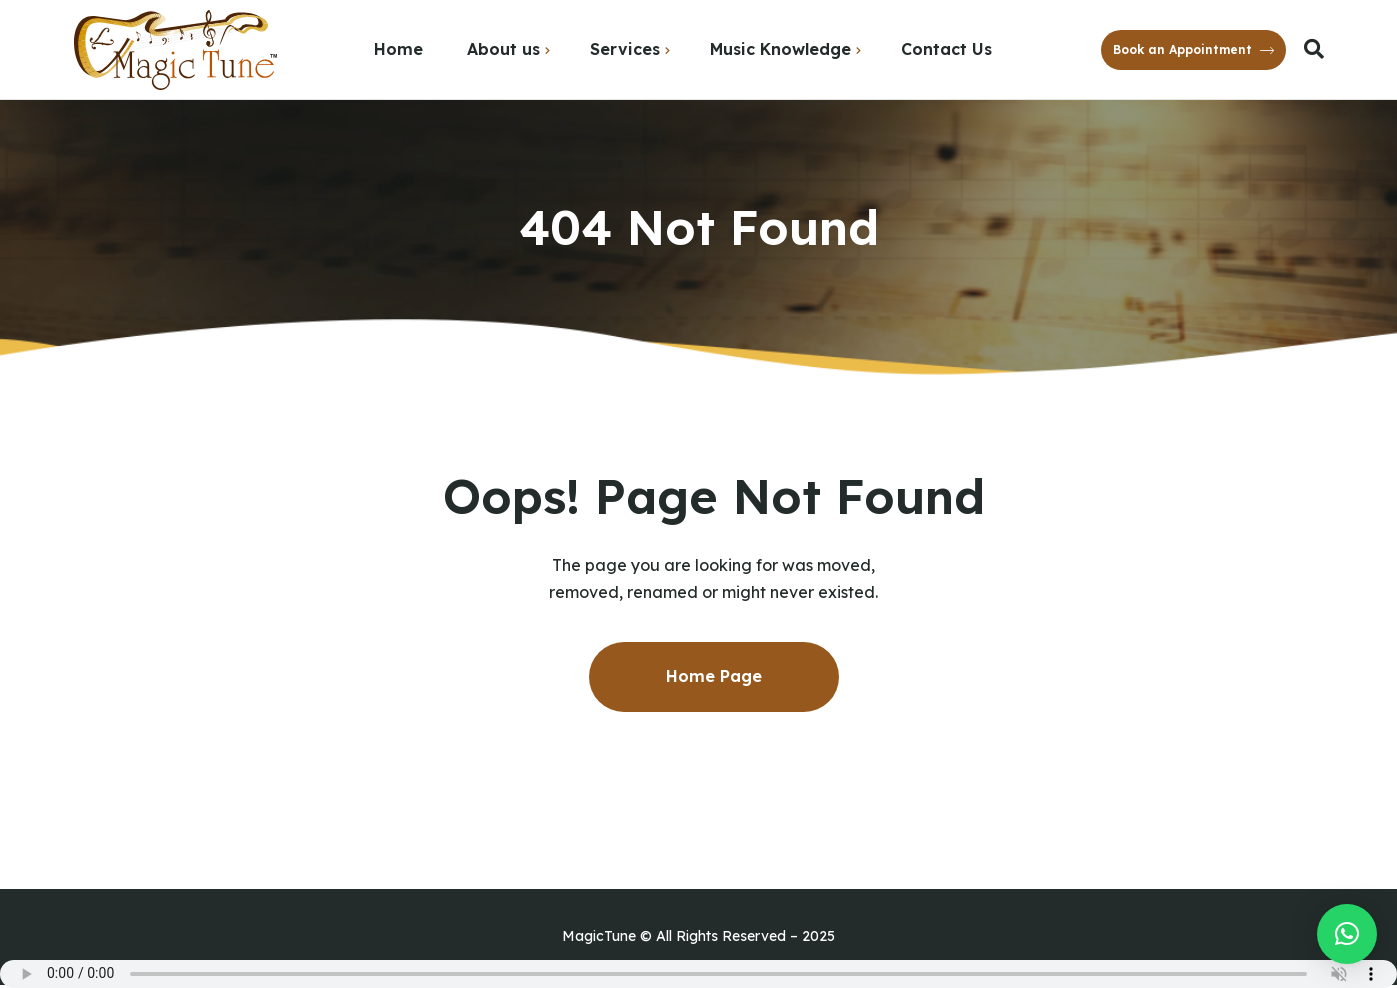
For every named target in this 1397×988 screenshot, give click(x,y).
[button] (1347, 934)
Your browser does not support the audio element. (698, 974)
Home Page (714, 676)
